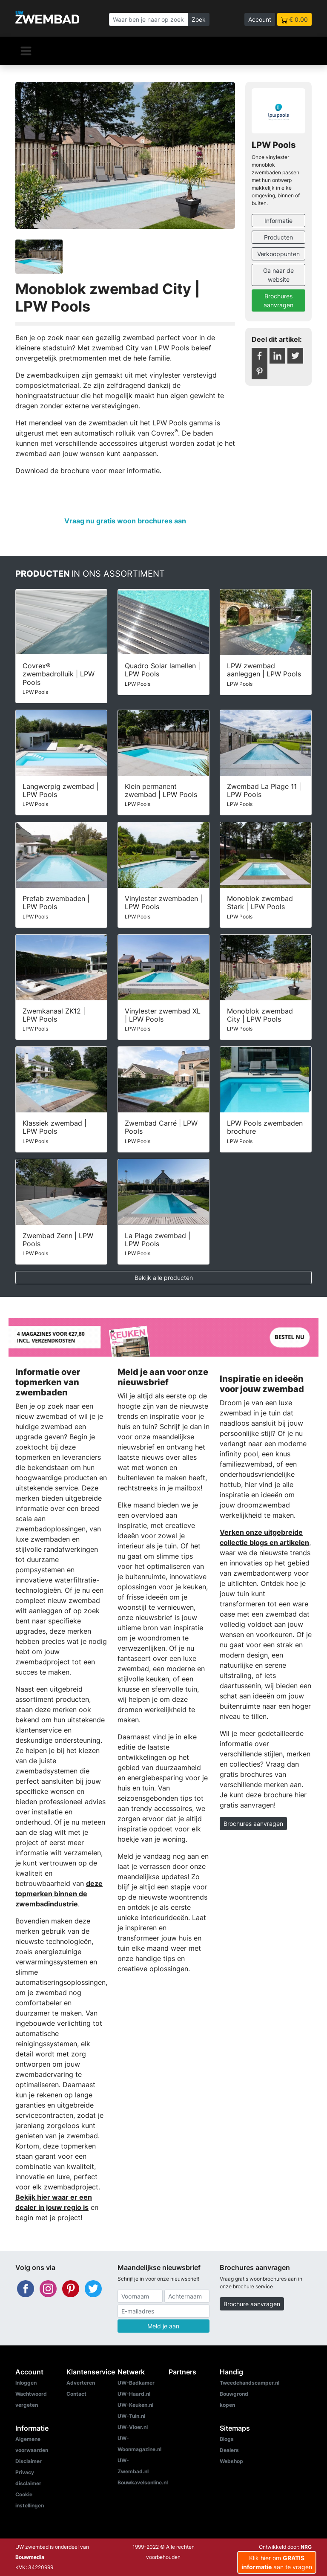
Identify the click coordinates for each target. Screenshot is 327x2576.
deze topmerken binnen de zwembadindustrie (59, 1893)
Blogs (227, 2439)
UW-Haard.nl (134, 2394)
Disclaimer (28, 2461)
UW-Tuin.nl (131, 2416)
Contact (76, 2394)
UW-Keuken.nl (135, 2405)
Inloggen (26, 2383)
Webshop (231, 2461)
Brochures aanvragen (278, 300)
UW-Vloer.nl (133, 2427)
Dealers (229, 2450)
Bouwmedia (29, 2557)
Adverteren (80, 2383)
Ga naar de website (278, 275)
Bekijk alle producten (164, 1277)
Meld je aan (163, 2326)
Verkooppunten (278, 253)
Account (259, 19)
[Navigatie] (26, 50)
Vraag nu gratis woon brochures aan (125, 521)
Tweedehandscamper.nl (249, 2383)
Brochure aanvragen (252, 2303)
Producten (278, 237)
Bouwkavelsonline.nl (143, 2482)
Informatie (278, 220)
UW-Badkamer (136, 2383)
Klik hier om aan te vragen (276, 2562)
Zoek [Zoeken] (199, 19)
